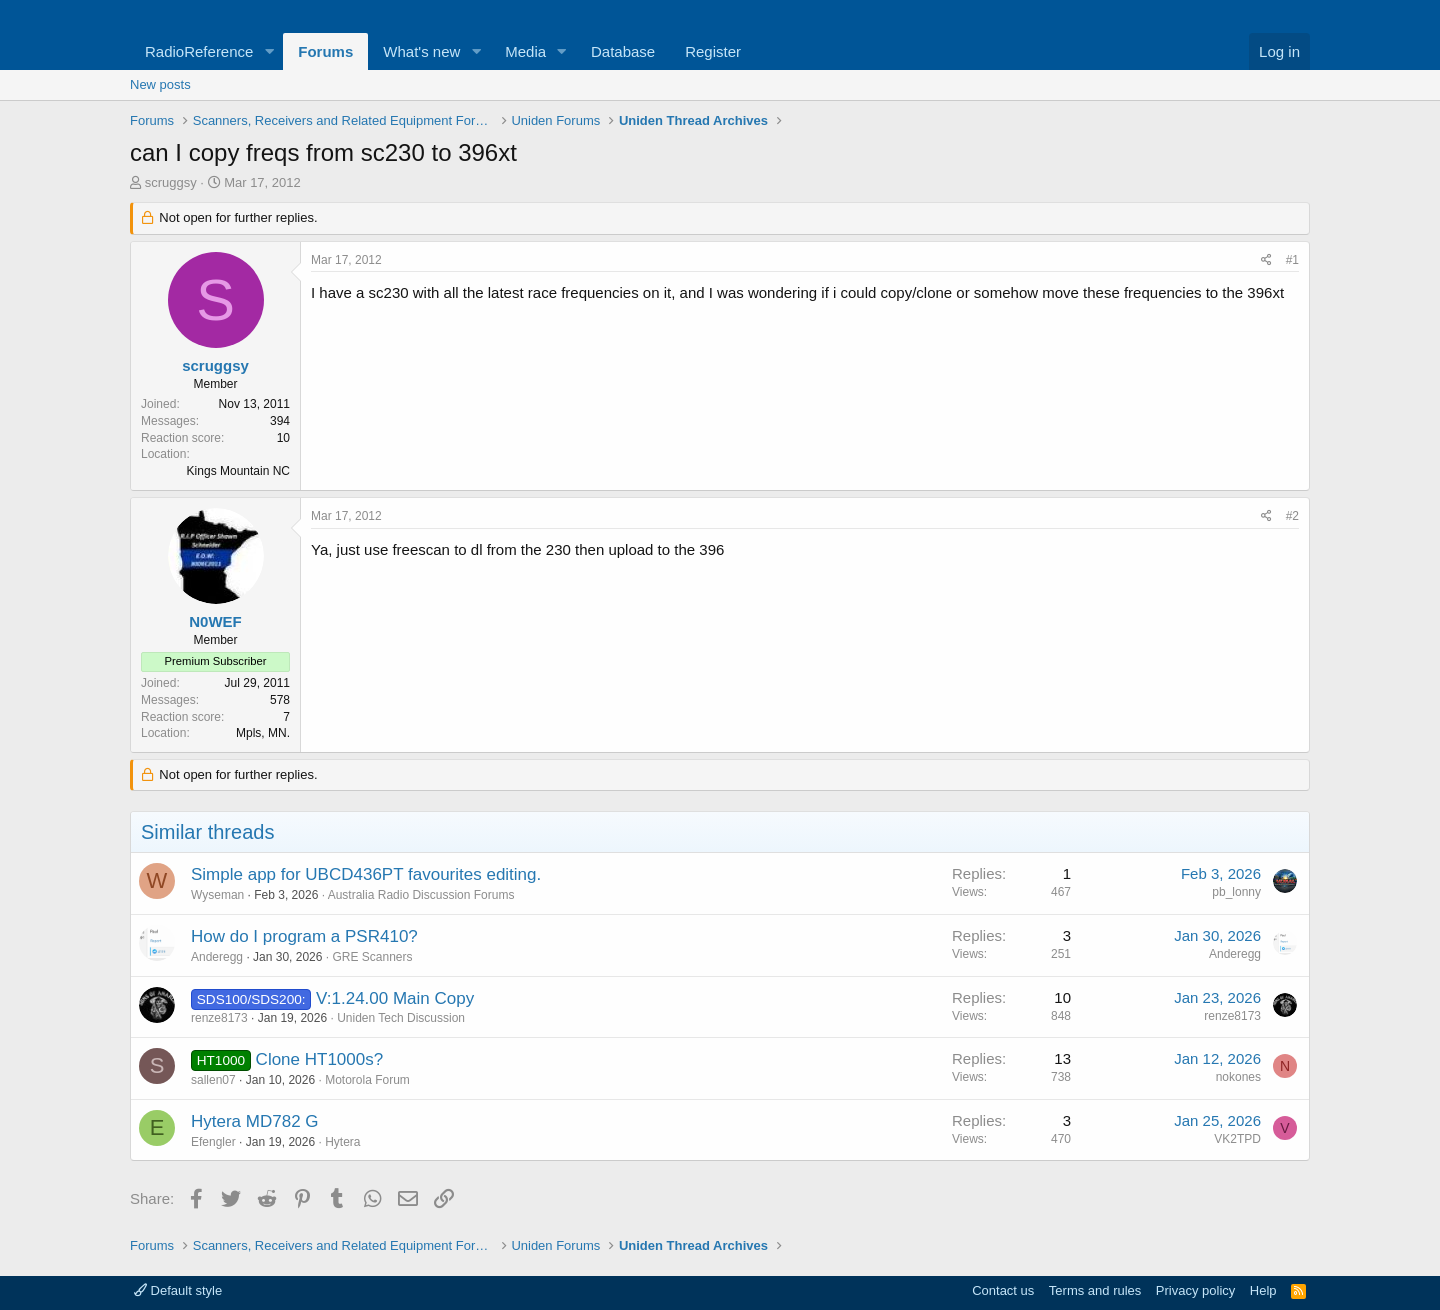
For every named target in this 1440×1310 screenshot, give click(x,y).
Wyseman (217, 895)
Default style (178, 1290)
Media (525, 51)
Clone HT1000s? (320, 1059)
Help (1263, 1290)
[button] (269, 51)
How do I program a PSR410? (304, 936)
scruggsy (171, 182)
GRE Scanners (372, 957)
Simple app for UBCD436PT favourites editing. (366, 874)
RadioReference (199, 51)
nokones (1238, 1077)
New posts (160, 84)
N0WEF (215, 621)
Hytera (342, 1142)
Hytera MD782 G (255, 1121)
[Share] (1266, 260)
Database (623, 51)
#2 (1292, 516)
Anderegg (217, 957)
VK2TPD (1237, 1139)
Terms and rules (1095, 1290)
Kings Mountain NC (238, 471)
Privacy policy (1195, 1290)
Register (713, 51)
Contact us (1003, 1290)
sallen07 (213, 1080)
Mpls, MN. (263, 733)
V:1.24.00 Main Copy (395, 998)
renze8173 (219, 1018)
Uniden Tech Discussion (401, 1018)
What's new (421, 51)
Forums (325, 51)
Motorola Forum (367, 1080)
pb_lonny (1236, 892)
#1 (1292, 260)
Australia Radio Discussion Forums (421, 895)
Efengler (213, 1142)
